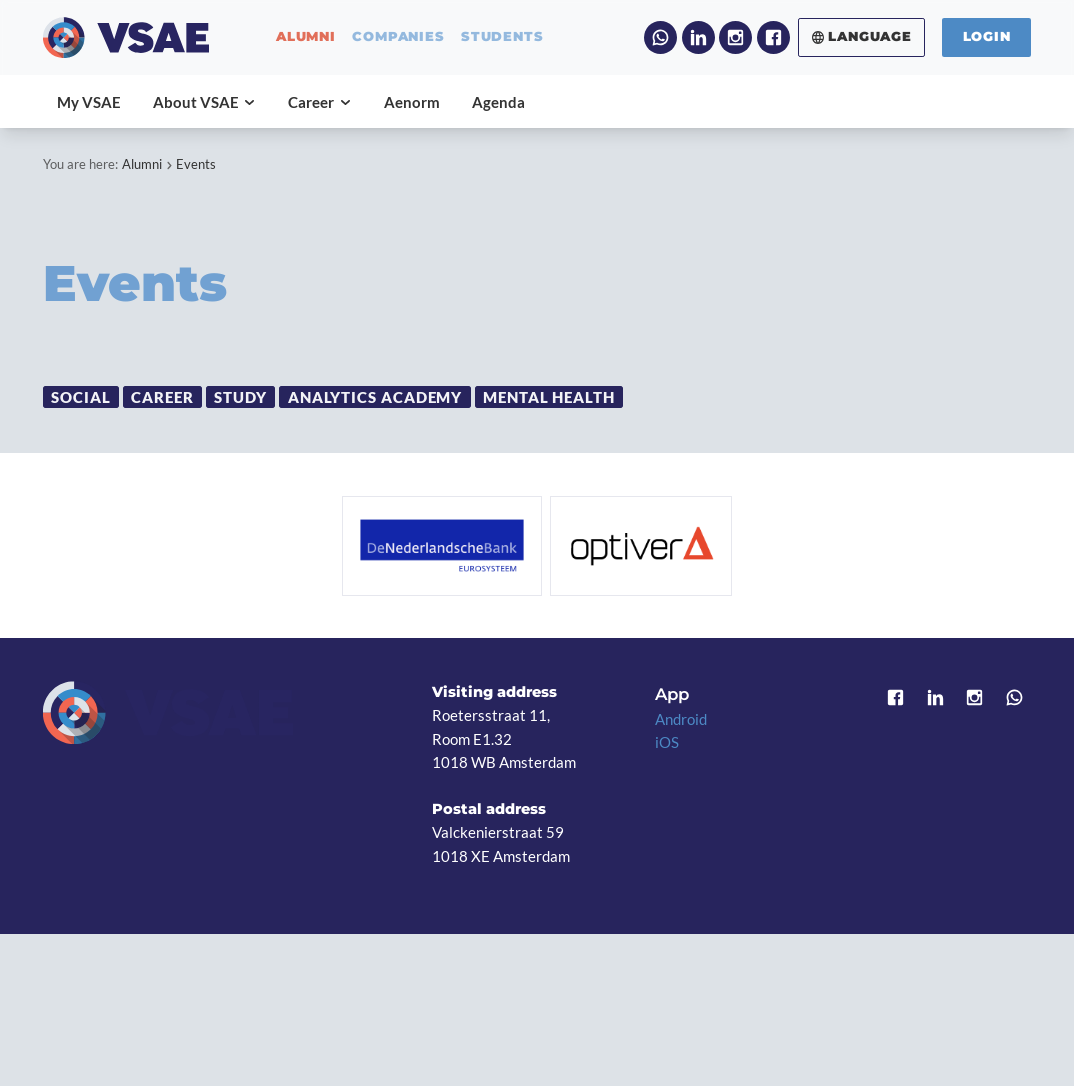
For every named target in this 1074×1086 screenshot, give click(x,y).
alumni (306, 37)
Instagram (735, 37)
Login (987, 36)
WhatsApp (660, 37)
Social (80, 396)
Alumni (142, 164)
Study (240, 396)
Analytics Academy (375, 396)
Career (162, 396)
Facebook (773, 37)
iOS (667, 742)
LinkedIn (698, 37)
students (502, 37)
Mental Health (549, 396)
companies (398, 37)
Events (196, 164)
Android (681, 719)
